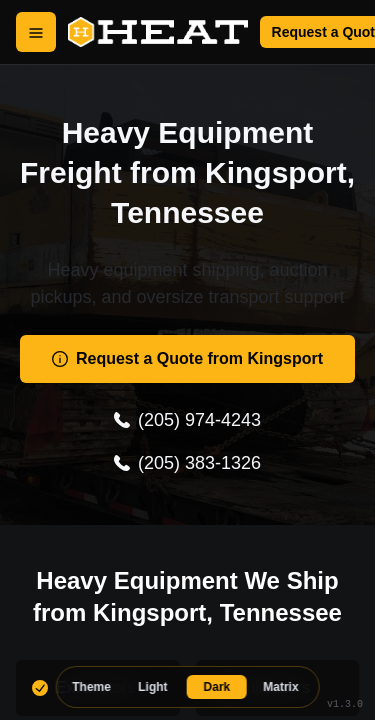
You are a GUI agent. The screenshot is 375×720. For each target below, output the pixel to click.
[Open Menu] (36, 32)
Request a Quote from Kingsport (187, 358)
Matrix (280, 687)
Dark (217, 687)
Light (152, 687)
